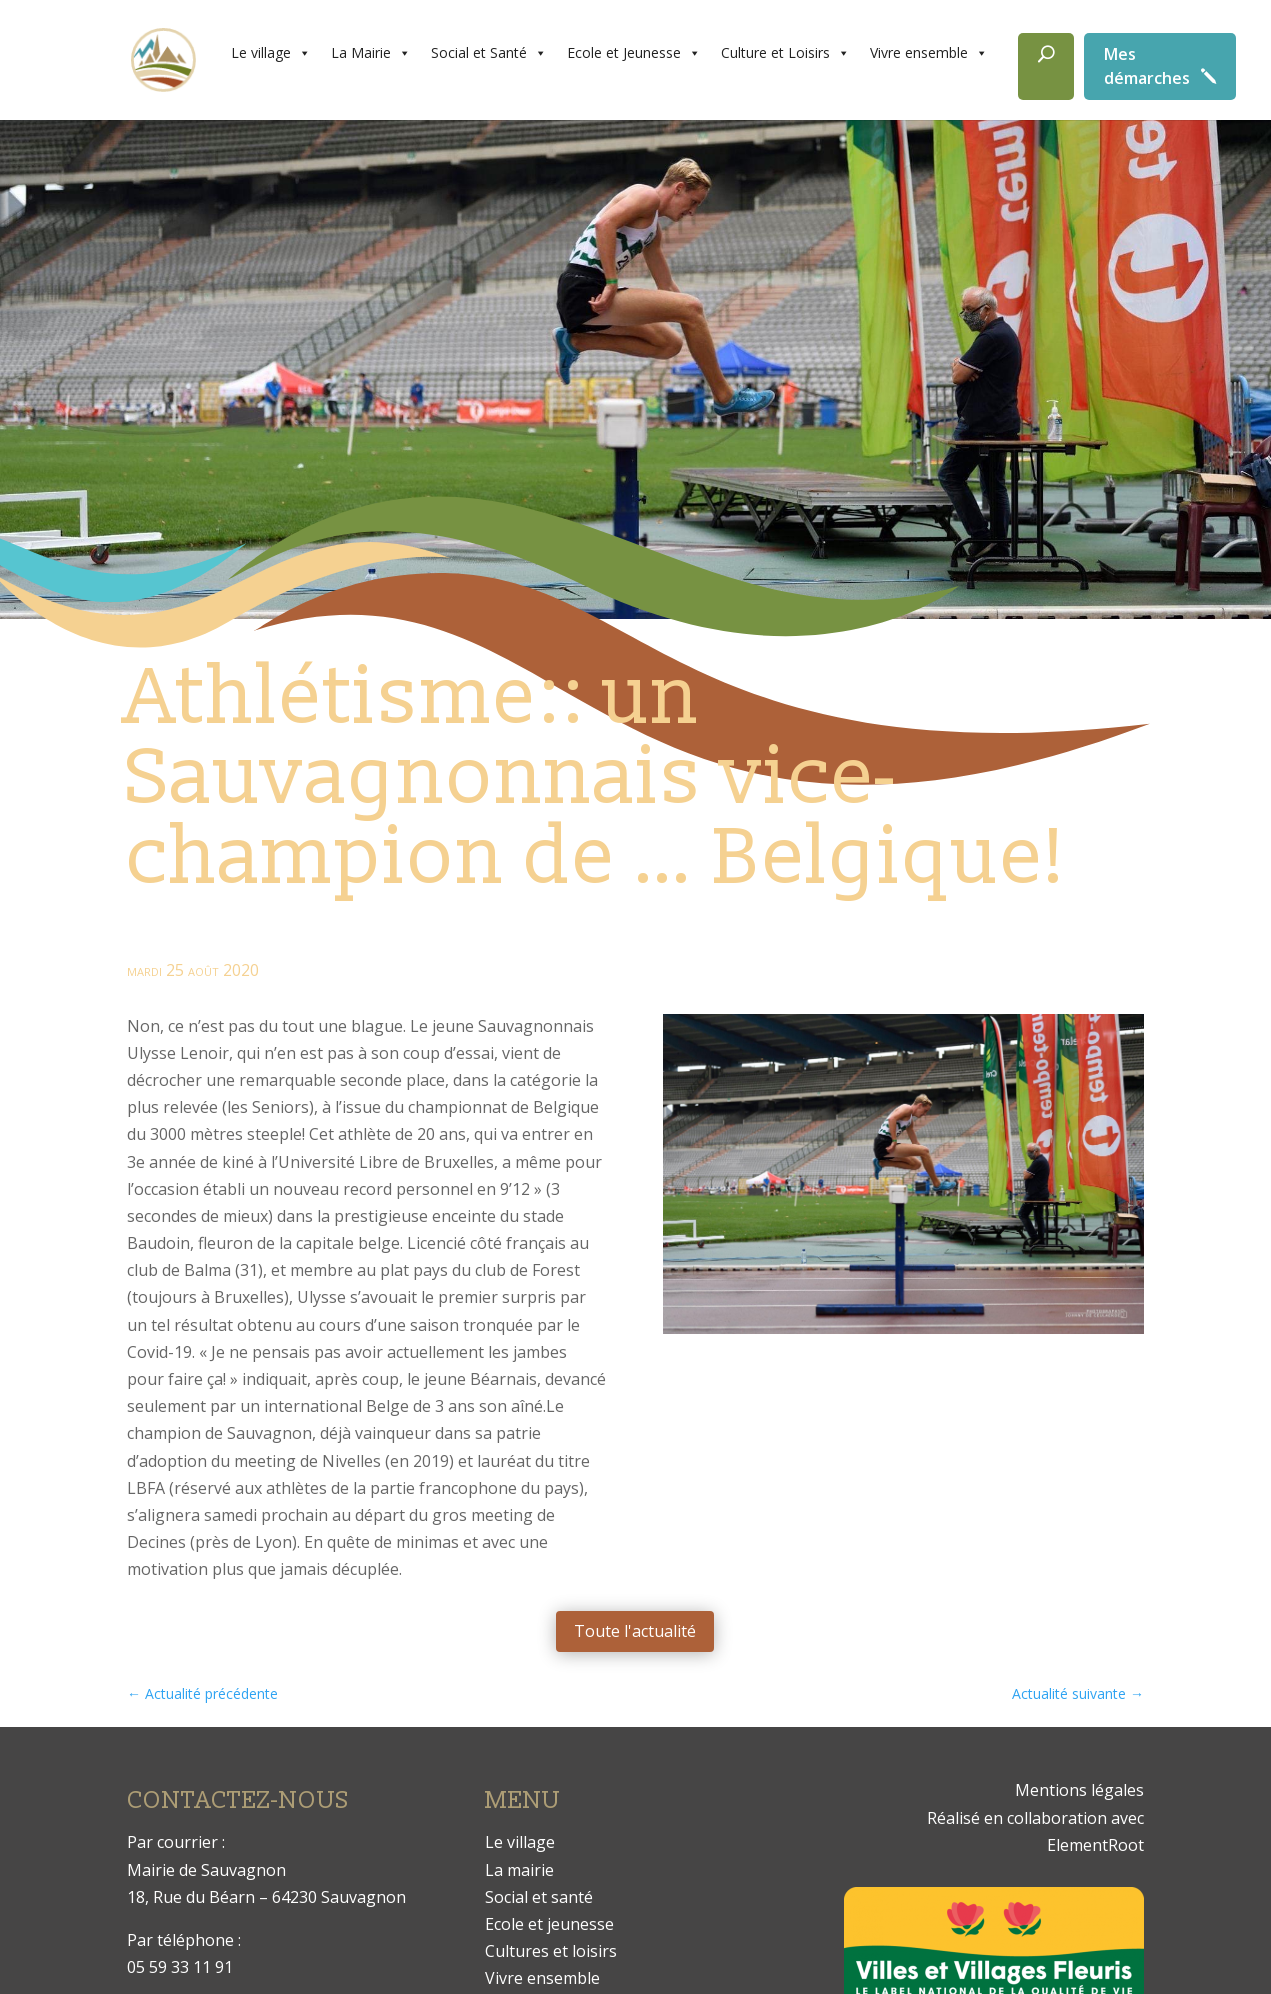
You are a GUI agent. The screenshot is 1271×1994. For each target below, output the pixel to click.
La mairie (519, 1870)
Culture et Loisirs (785, 53)
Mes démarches (1147, 66)
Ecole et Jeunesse (634, 53)
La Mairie (371, 53)
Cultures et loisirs (551, 1951)
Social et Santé (489, 53)
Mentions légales (1079, 1790)
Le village (271, 53)
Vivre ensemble (929, 53)
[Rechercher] (1046, 66)
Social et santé (539, 1897)
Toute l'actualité (635, 1631)
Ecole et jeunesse (549, 1924)
